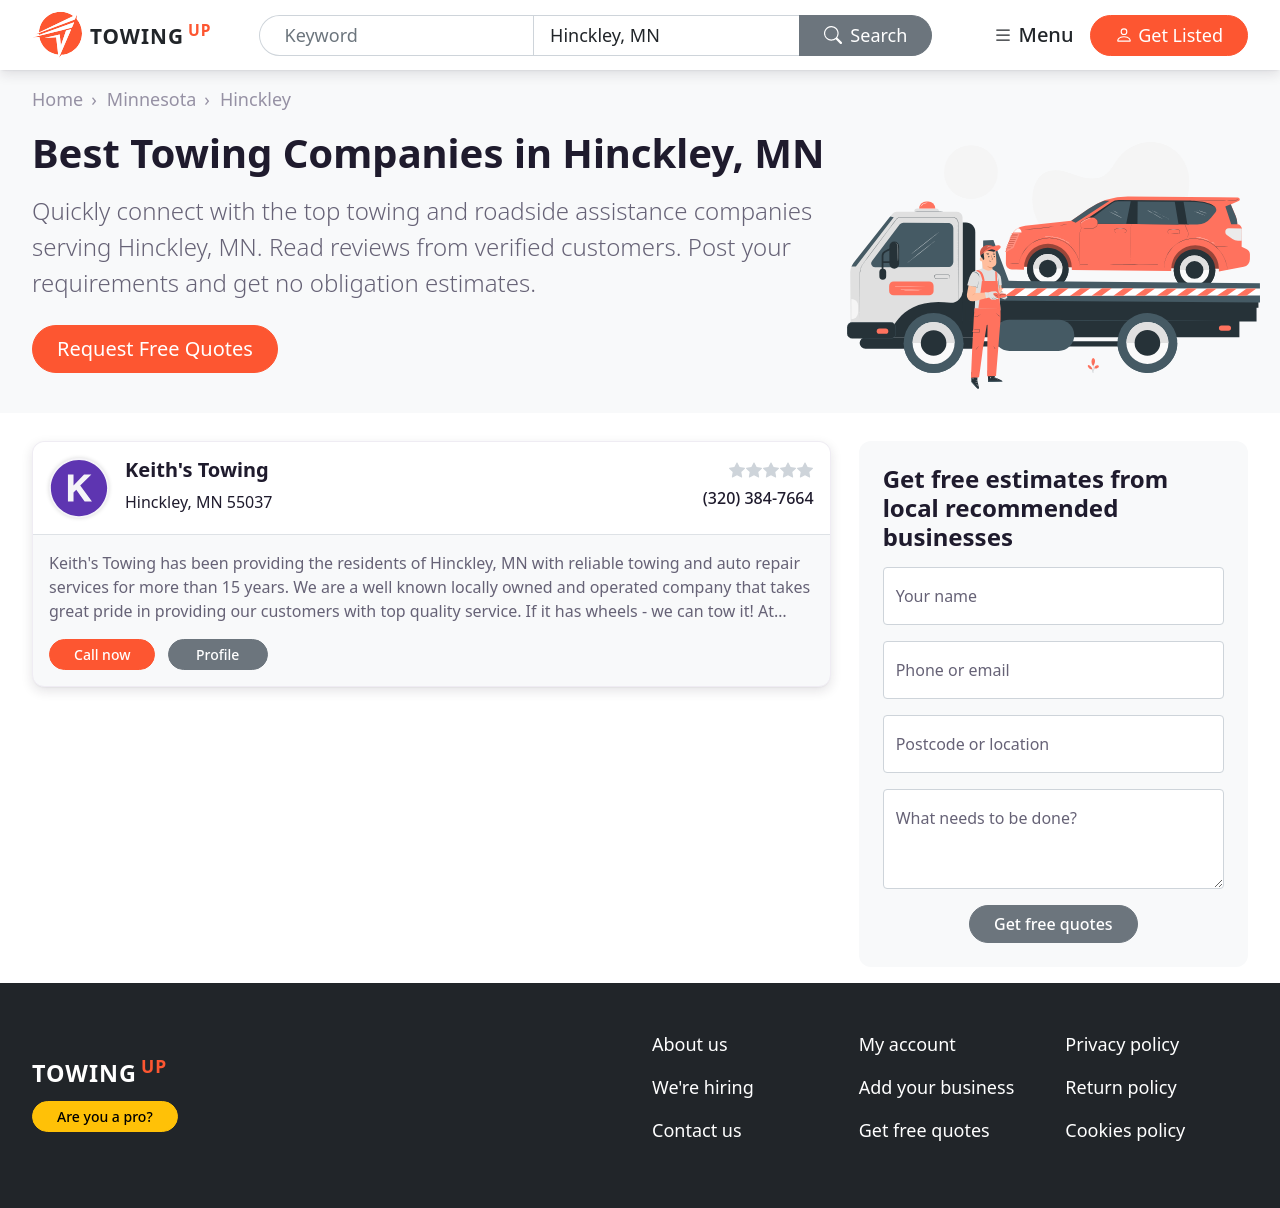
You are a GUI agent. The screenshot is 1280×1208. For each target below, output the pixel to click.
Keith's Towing (197, 469)
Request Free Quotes (155, 348)
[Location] (666, 35)
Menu (1033, 34)
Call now (102, 654)
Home (57, 99)
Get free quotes (1053, 924)
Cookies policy (1125, 1130)
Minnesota (151, 99)
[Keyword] (396, 35)
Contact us (697, 1130)
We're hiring (703, 1087)
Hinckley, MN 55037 (199, 502)
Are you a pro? (105, 1116)
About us (690, 1044)
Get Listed (1169, 35)
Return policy (1120, 1087)
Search (866, 35)
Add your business (937, 1087)
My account (907, 1044)
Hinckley (255, 99)
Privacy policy (1122, 1044)
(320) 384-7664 (758, 498)
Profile (217, 654)
